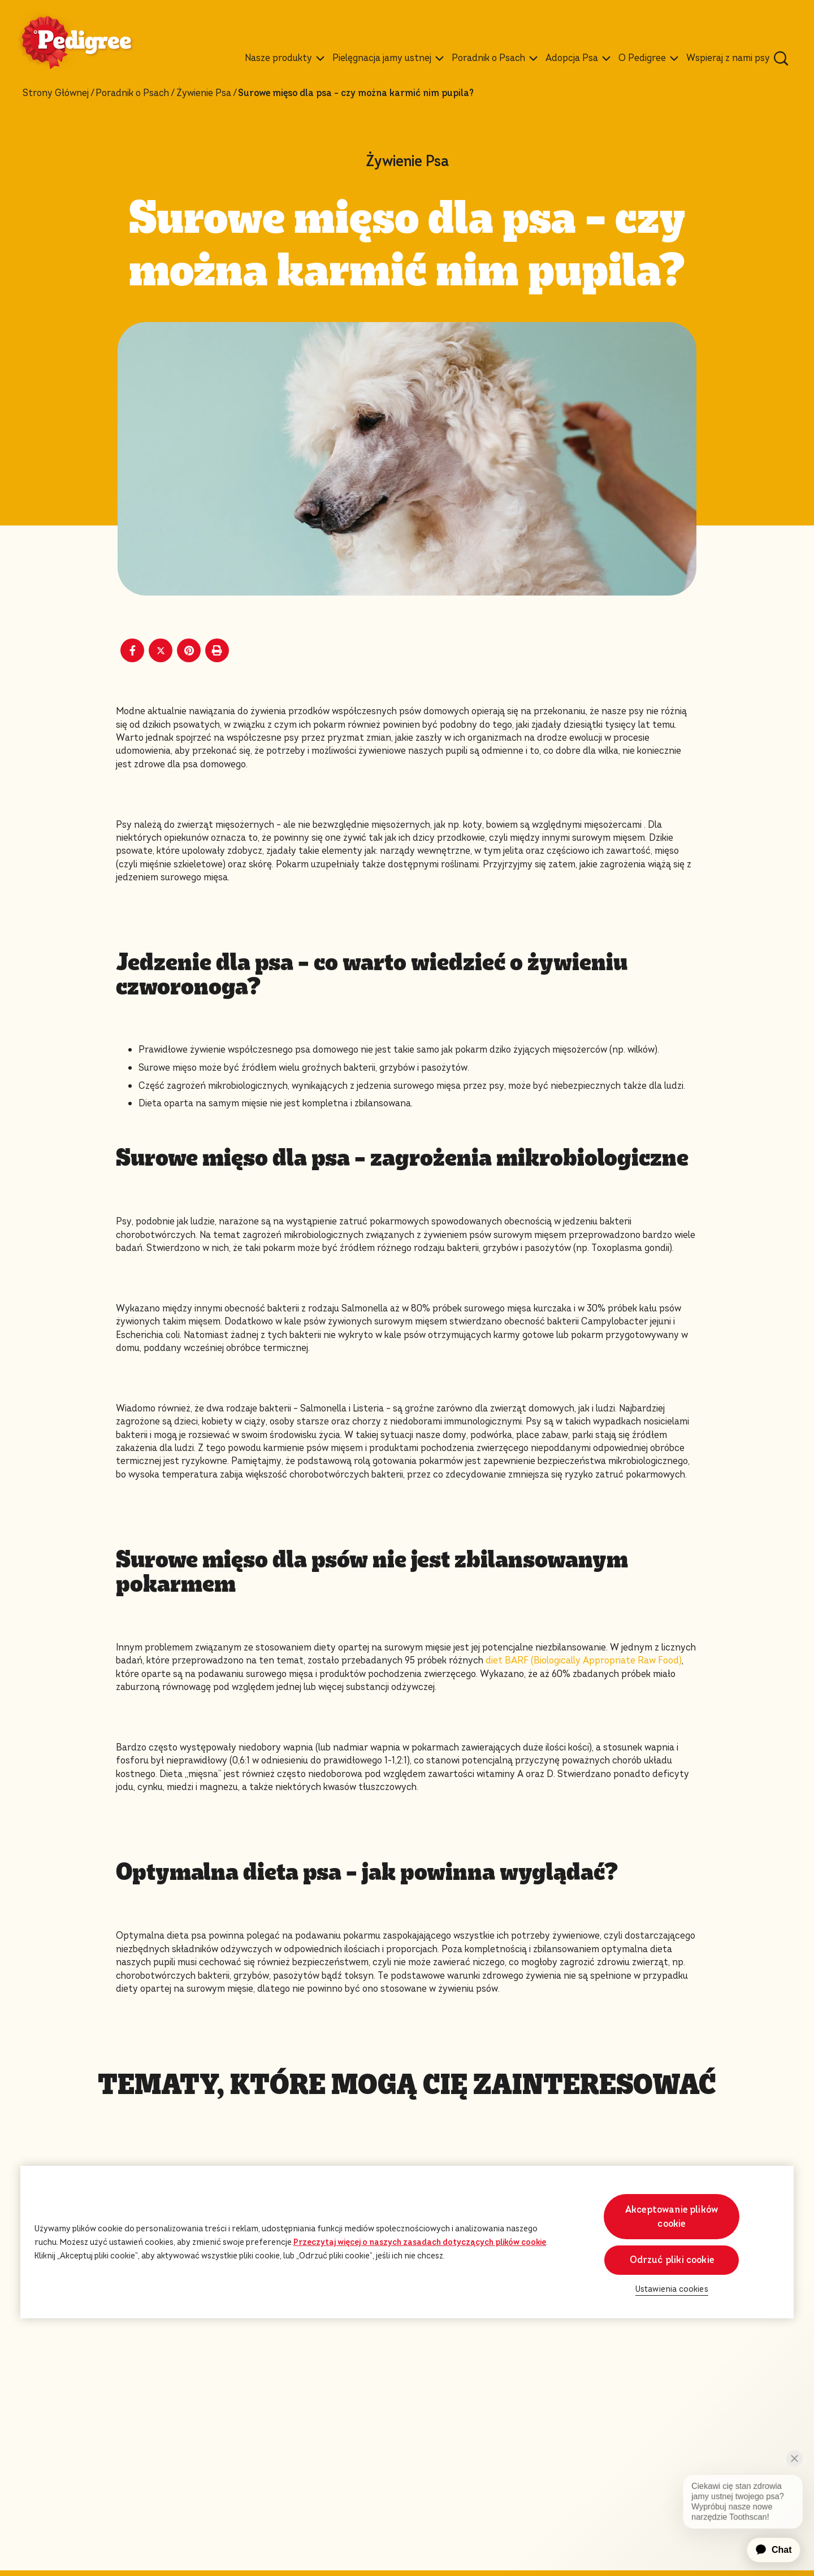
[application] (767, 2550)
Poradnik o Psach (132, 93)
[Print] (217, 650)
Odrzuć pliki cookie (672, 2259)
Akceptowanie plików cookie (671, 2216)
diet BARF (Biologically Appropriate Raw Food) (584, 1660)
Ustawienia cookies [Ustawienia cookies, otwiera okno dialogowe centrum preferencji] (671, 2289)
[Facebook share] (132, 650)
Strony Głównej (56, 93)
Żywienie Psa (203, 93)
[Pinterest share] (189, 650)
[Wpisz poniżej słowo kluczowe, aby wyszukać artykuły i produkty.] (781, 58)
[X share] (160, 650)
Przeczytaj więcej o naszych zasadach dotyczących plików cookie (419, 2242)
